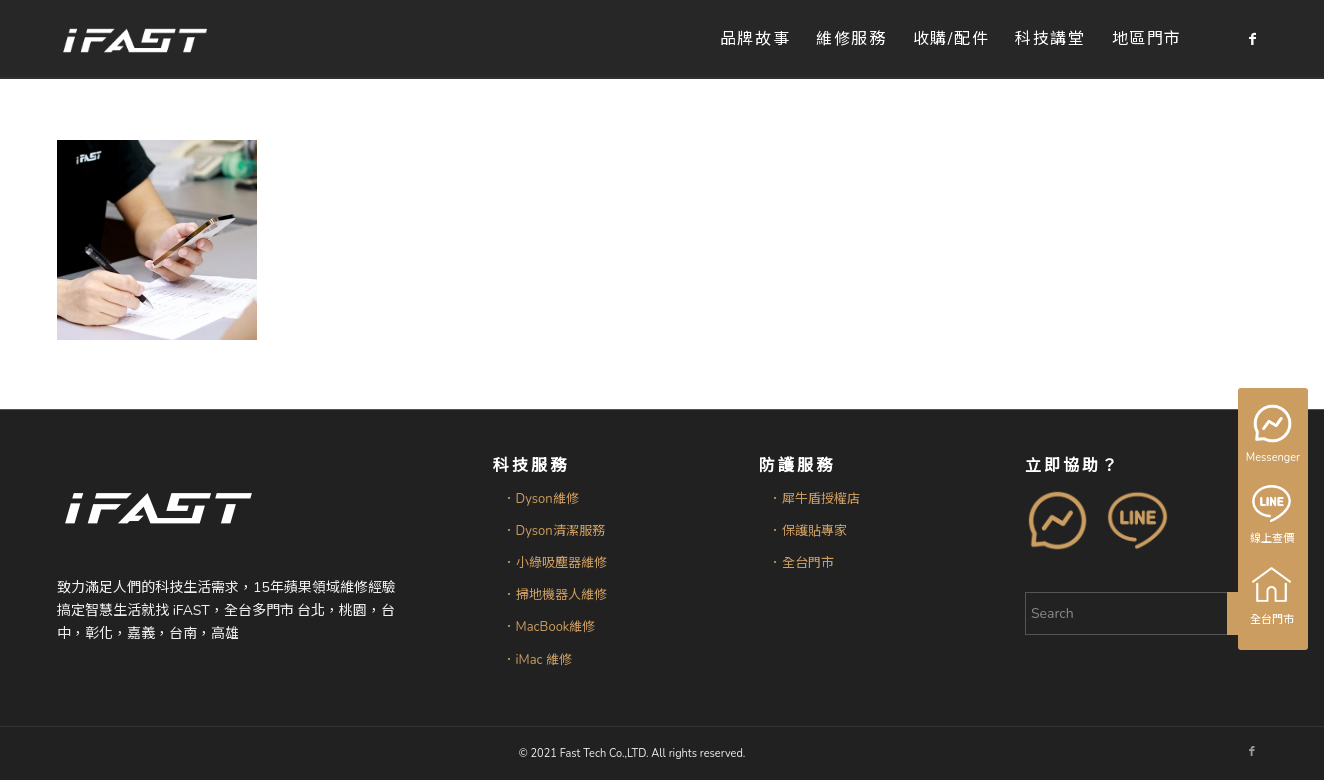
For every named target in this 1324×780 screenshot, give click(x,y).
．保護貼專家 (808, 531)
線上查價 (1273, 515)
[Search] (1146, 613)
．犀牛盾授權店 (814, 499)
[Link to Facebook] (1252, 39)
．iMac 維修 (537, 660)
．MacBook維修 (549, 627)
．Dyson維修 (541, 499)
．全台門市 (801, 563)
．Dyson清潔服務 (554, 531)
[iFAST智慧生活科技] (134, 39)
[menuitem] (755, 39)
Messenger (1274, 435)
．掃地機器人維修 (555, 595)
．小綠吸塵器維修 (555, 563)
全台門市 (1273, 596)
